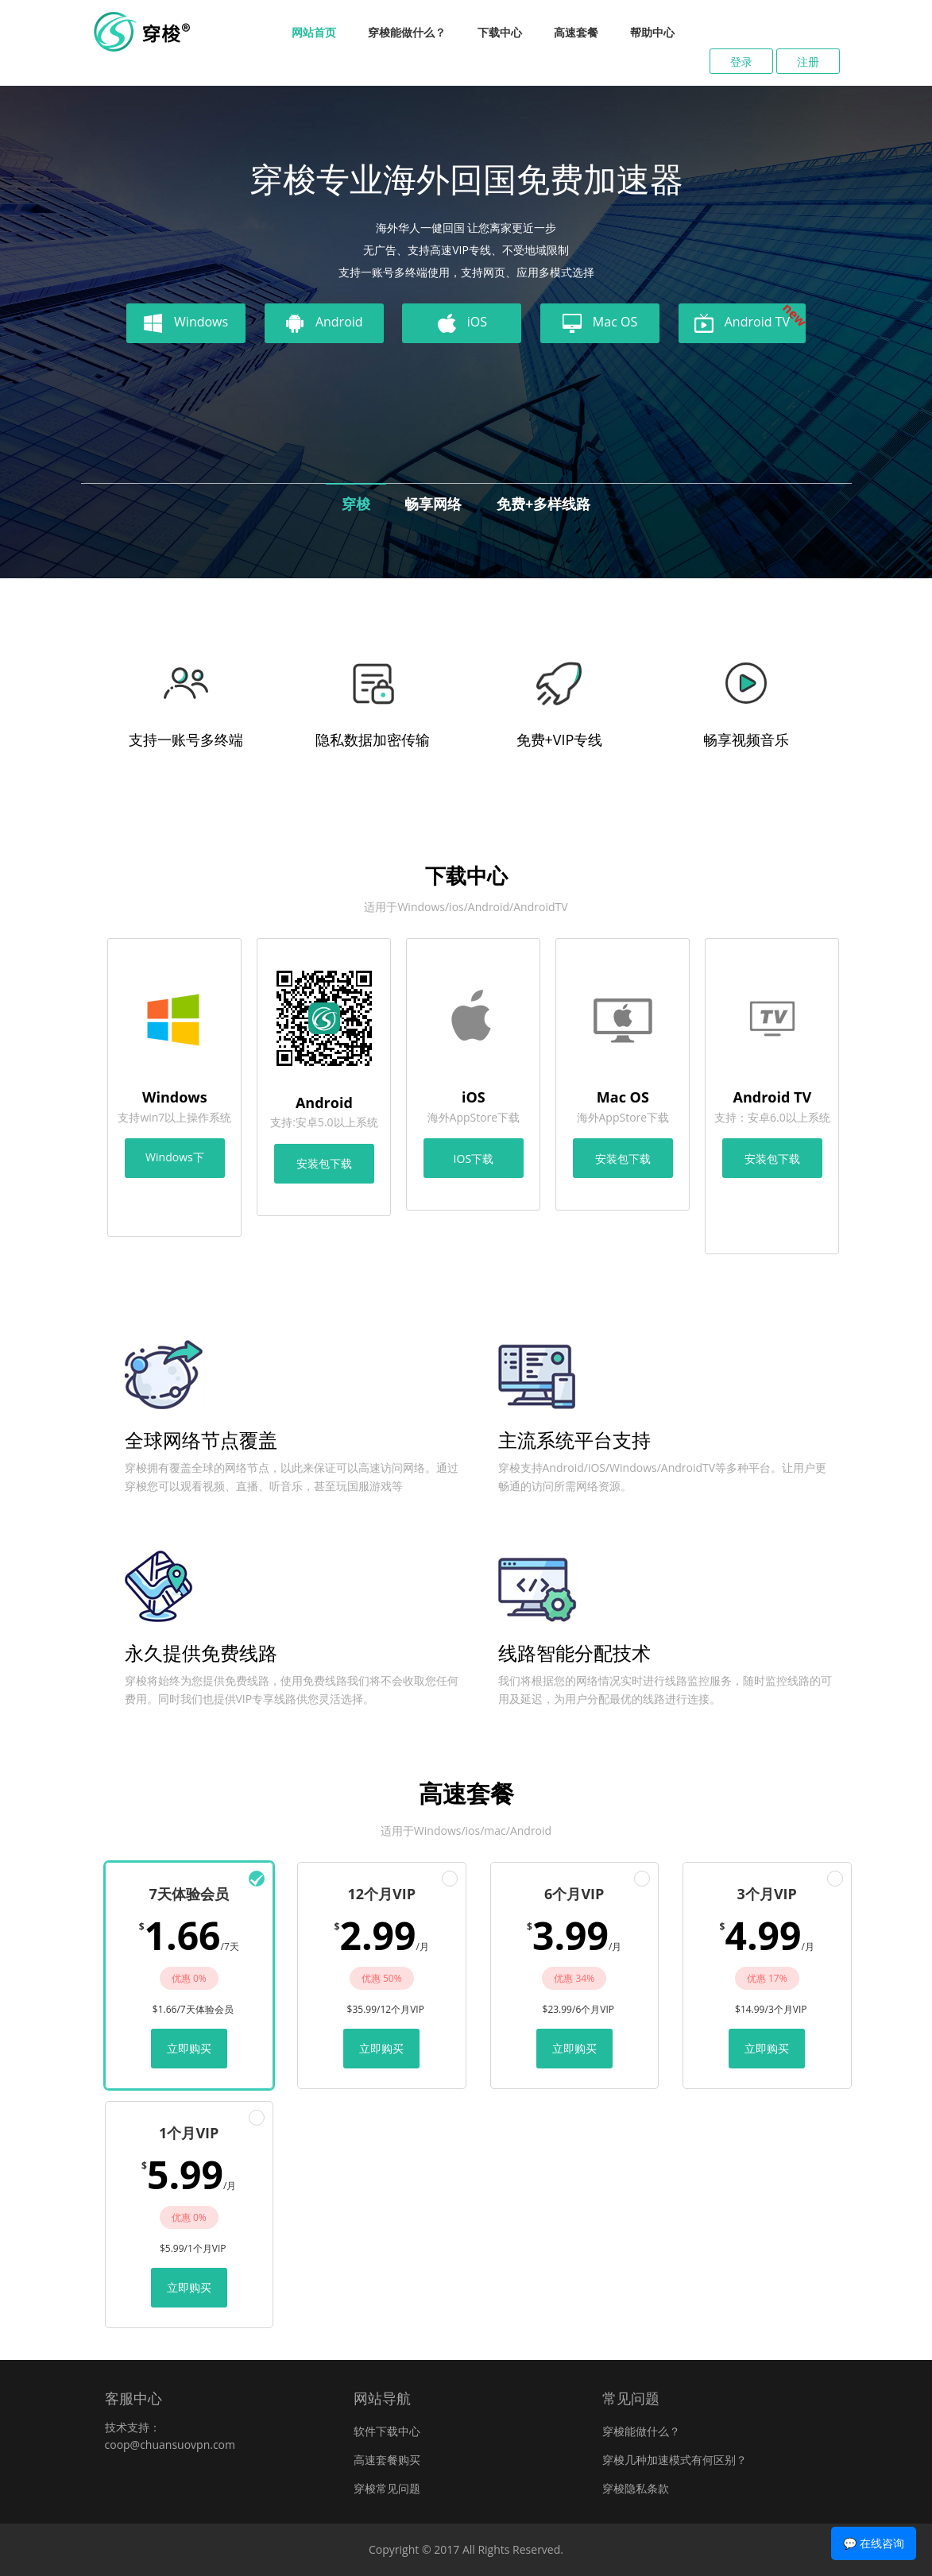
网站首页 (314, 32)
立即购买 (189, 2048)
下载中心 (500, 32)
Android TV (750, 320)
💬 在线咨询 (873, 2543)
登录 (741, 61)
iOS (462, 323)
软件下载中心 (387, 2431)
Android (324, 323)
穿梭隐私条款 (635, 2488)
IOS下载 (473, 1158)
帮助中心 (652, 32)
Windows (186, 323)
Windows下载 (174, 1163)
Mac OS (600, 323)
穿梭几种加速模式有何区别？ (674, 2459)
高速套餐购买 (387, 2459)
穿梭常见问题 (387, 2488)
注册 (808, 61)
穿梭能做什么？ (407, 32)
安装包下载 (324, 1163)
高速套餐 (576, 32)
